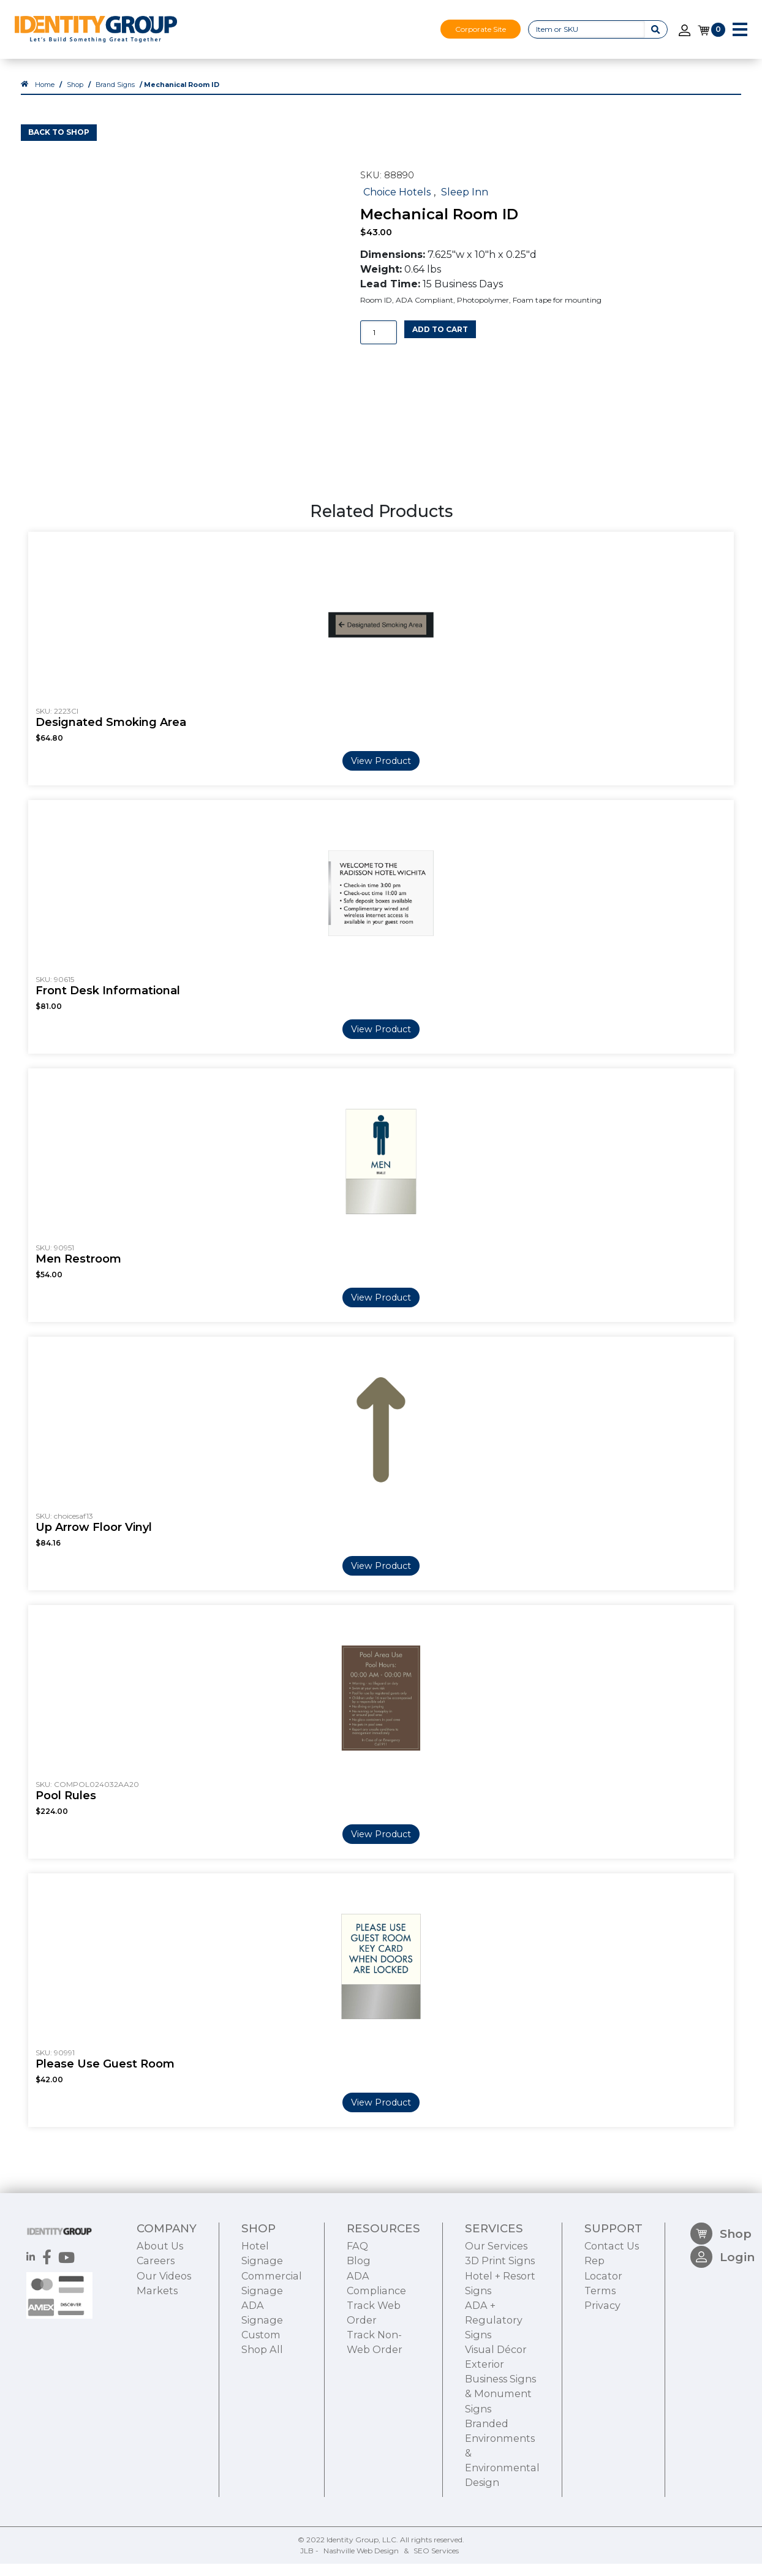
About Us (160, 2317)
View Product (381, 772)
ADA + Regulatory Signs (493, 2391)
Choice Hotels (397, 203)
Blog (359, 2331)
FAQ (357, 2317)
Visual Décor (496, 2420)
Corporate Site (480, 29)
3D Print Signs (500, 2331)
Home (45, 96)
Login (722, 2334)
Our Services (496, 2317)
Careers (156, 2331)
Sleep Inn (464, 203)
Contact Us (611, 2317)
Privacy (602, 2376)
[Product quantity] (378, 345)
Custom (261, 2406)
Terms (600, 2361)
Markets (157, 2361)
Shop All (262, 2420)
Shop (75, 96)
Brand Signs (115, 96)
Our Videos (164, 2346)
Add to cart (440, 341)
